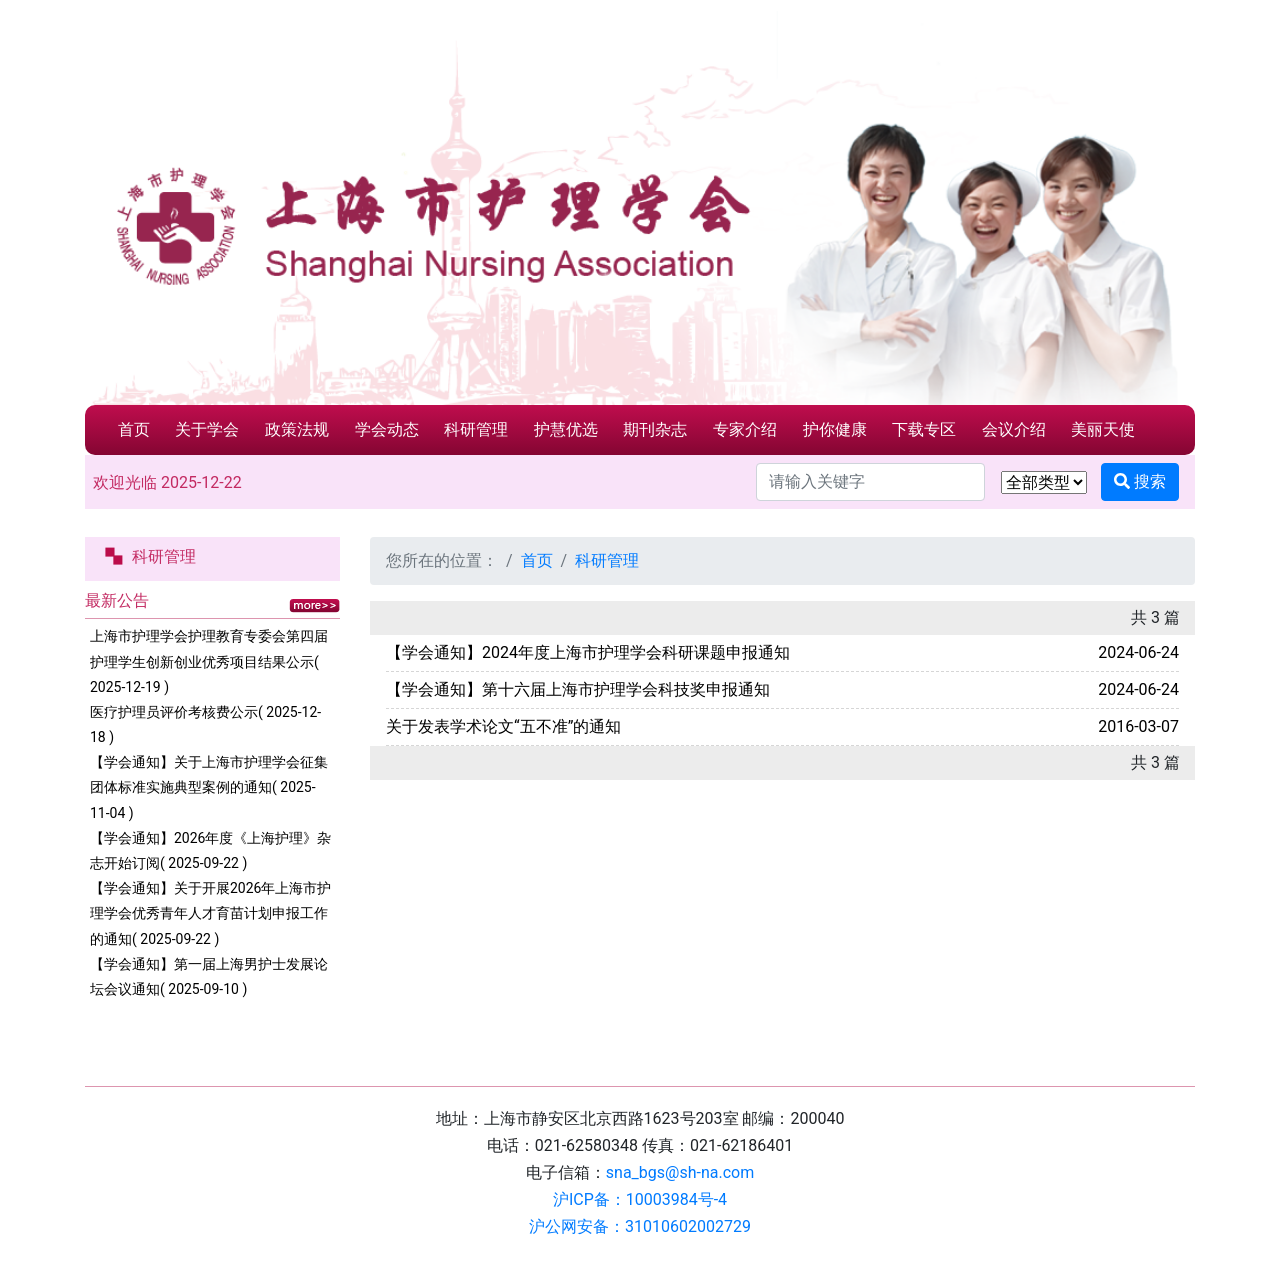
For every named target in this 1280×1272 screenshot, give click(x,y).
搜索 (1140, 481)
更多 (314, 606)
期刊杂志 (655, 429)
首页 (134, 429)
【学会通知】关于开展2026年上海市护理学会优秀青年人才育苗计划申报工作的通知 (210, 913)
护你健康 (835, 429)
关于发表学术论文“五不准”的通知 (503, 726)
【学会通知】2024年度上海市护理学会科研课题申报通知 (588, 652)
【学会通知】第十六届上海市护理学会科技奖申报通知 (578, 689)
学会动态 (387, 429)
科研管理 (476, 429)
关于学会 (207, 429)
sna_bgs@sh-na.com (680, 1172)
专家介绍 (745, 429)
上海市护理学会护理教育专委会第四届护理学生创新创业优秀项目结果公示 (209, 661)
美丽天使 (1103, 429)
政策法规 (297, 429)
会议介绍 (1014, 429)
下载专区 (924, 429)
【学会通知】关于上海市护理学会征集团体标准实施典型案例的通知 (209, 787)
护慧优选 (566, 429)
